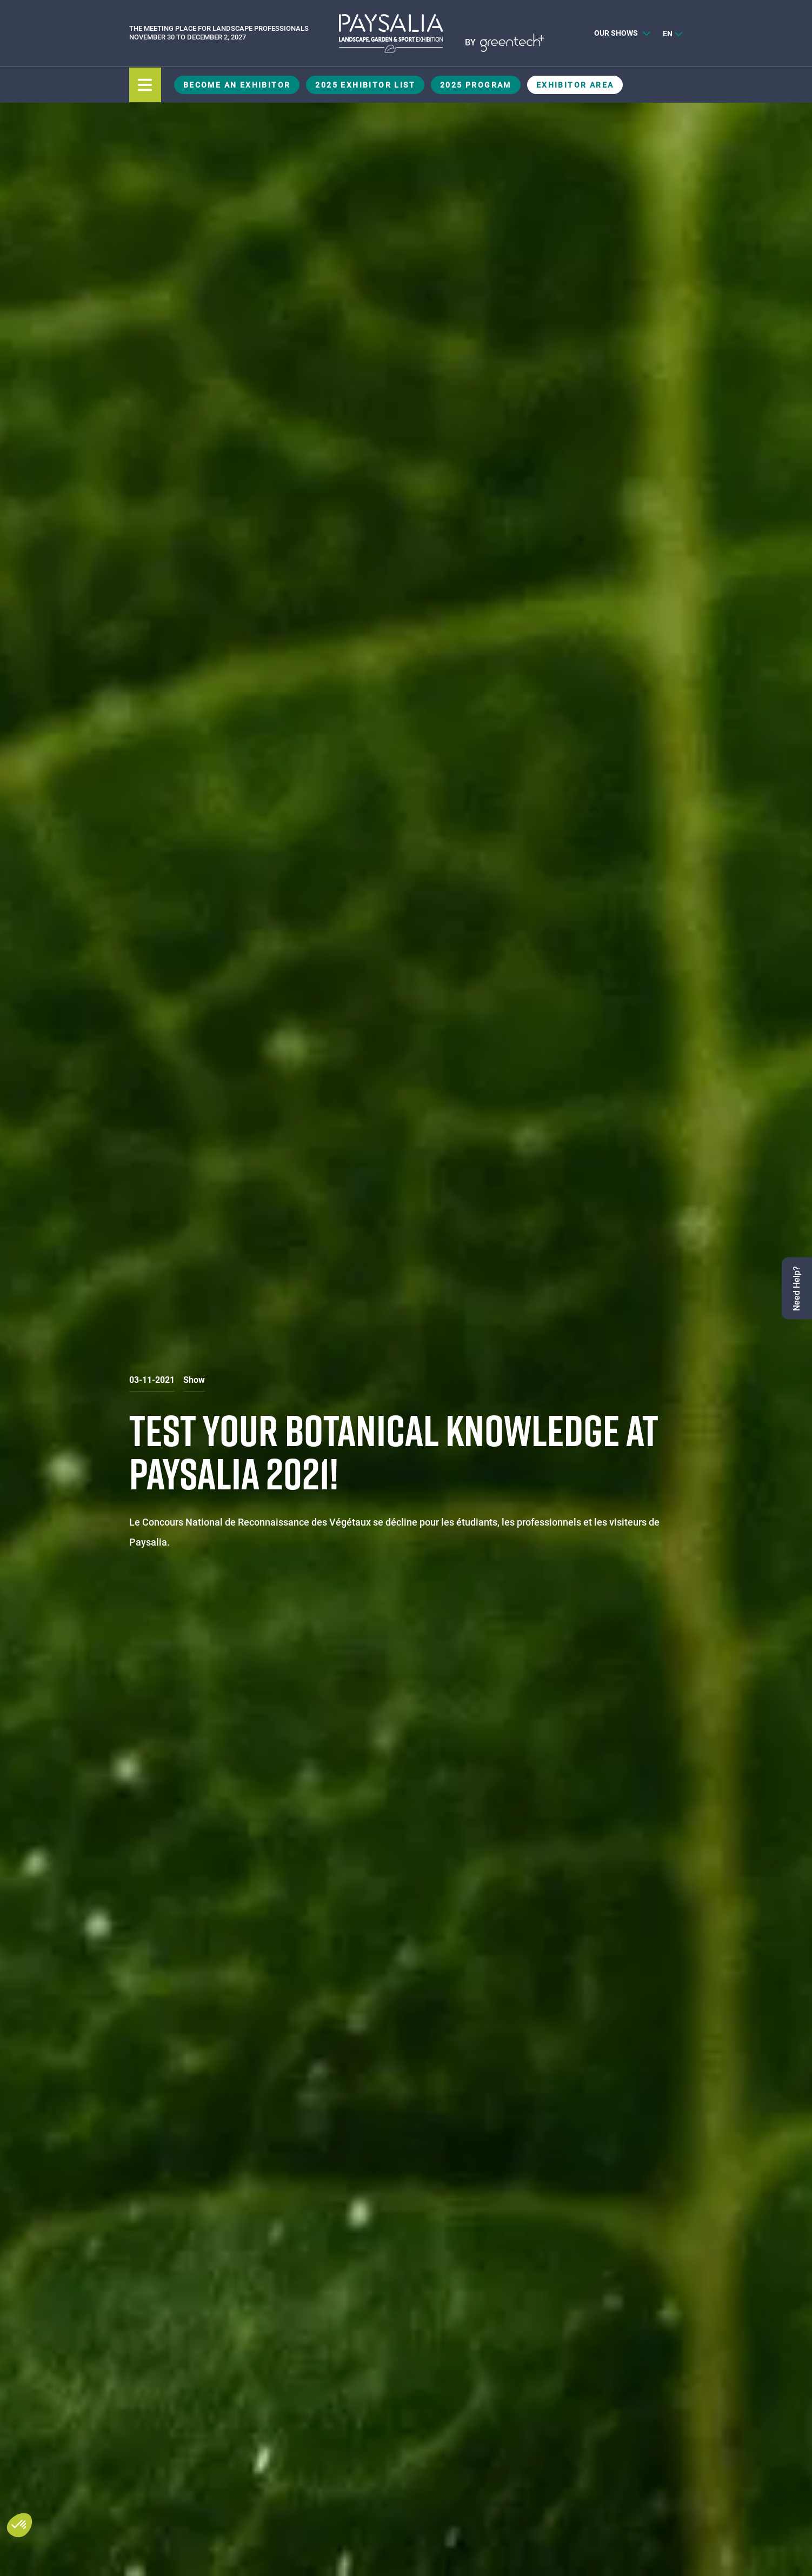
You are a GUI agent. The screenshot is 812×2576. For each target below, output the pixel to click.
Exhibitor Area (575, 85)
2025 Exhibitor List (365, 85)
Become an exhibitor (237, 85)
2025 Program (475, 85)
